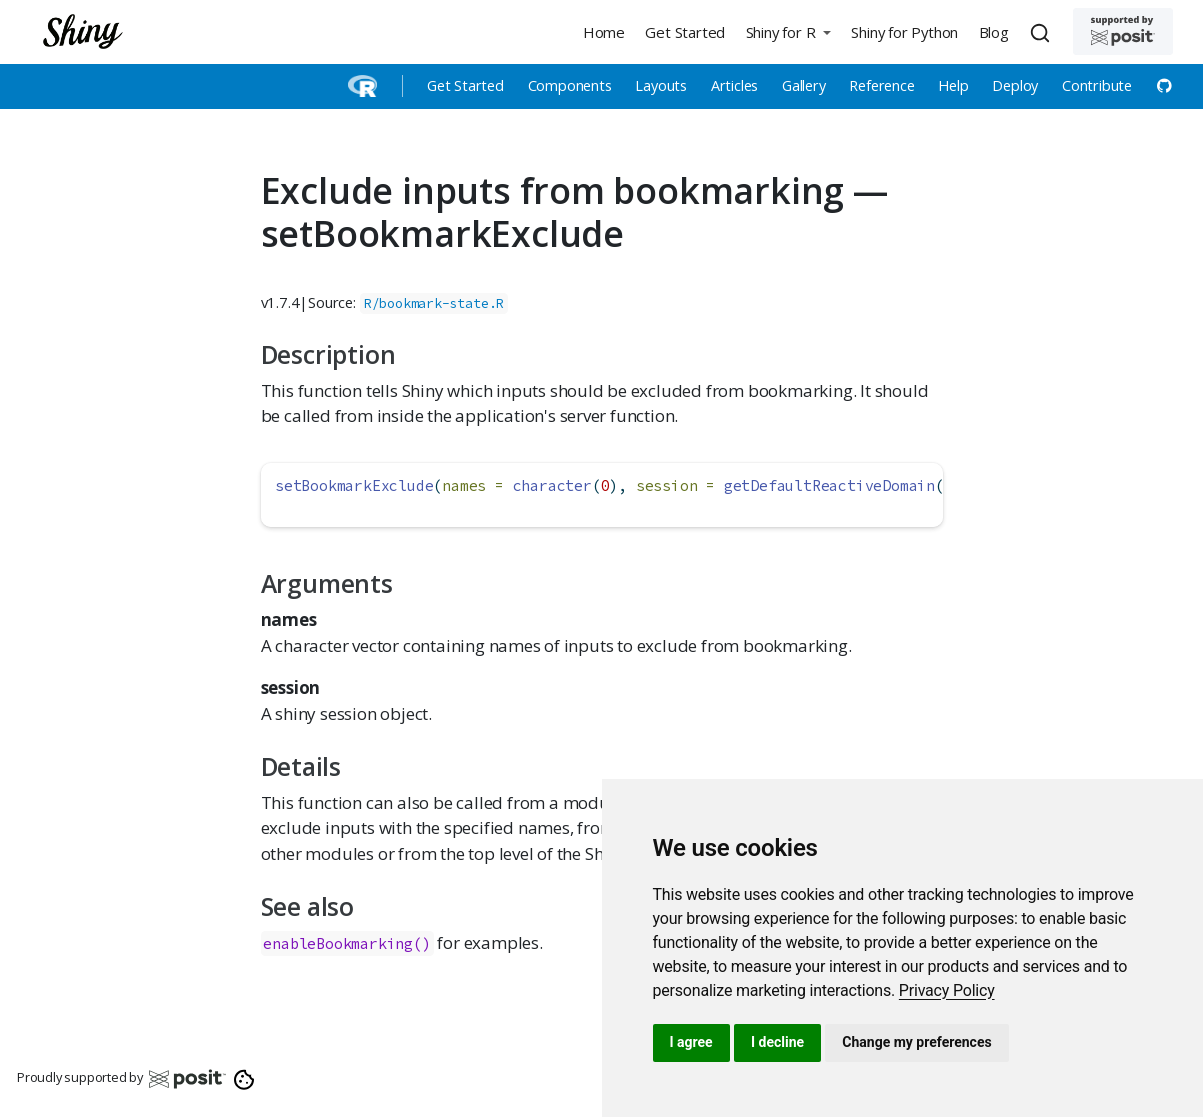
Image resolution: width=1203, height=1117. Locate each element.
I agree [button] (691, 1042)
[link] (947, 990)
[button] (788, 31)
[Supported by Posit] (1123, 31)
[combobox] (1043, 32)
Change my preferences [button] (916, 1042)
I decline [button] (777, 1042)
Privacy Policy (947, 990)
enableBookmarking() (346, 943)
